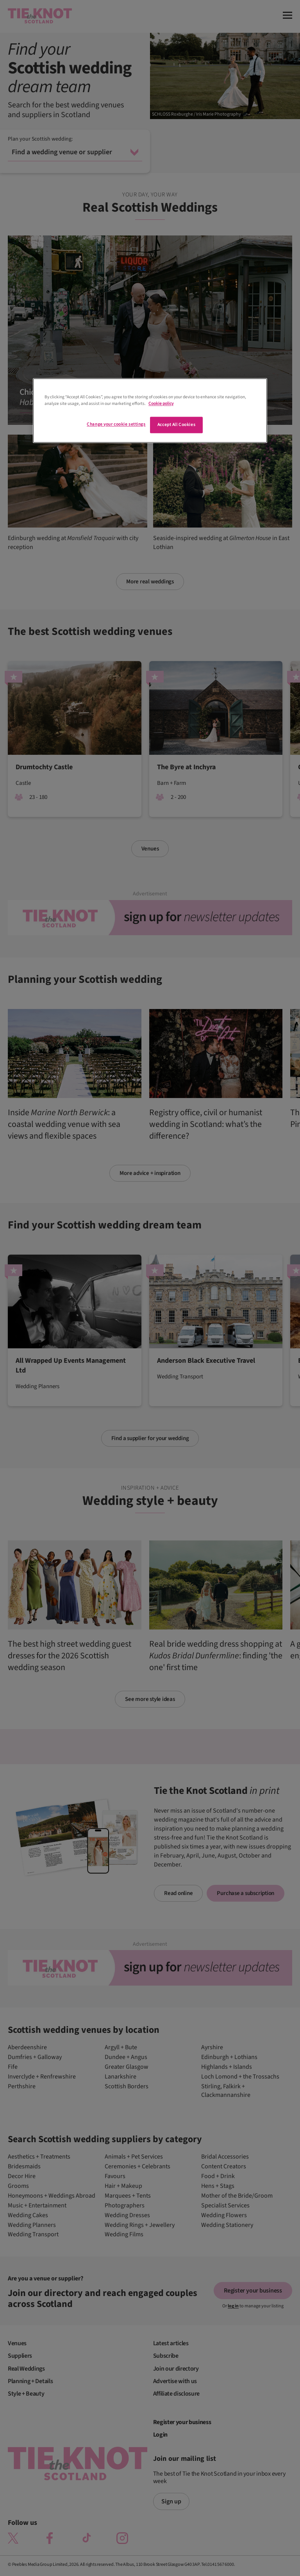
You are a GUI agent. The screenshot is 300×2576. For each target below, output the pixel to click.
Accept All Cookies (176, 424)
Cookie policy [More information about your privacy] (160, 403)
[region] (150, 410)
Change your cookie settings (116, 424)
